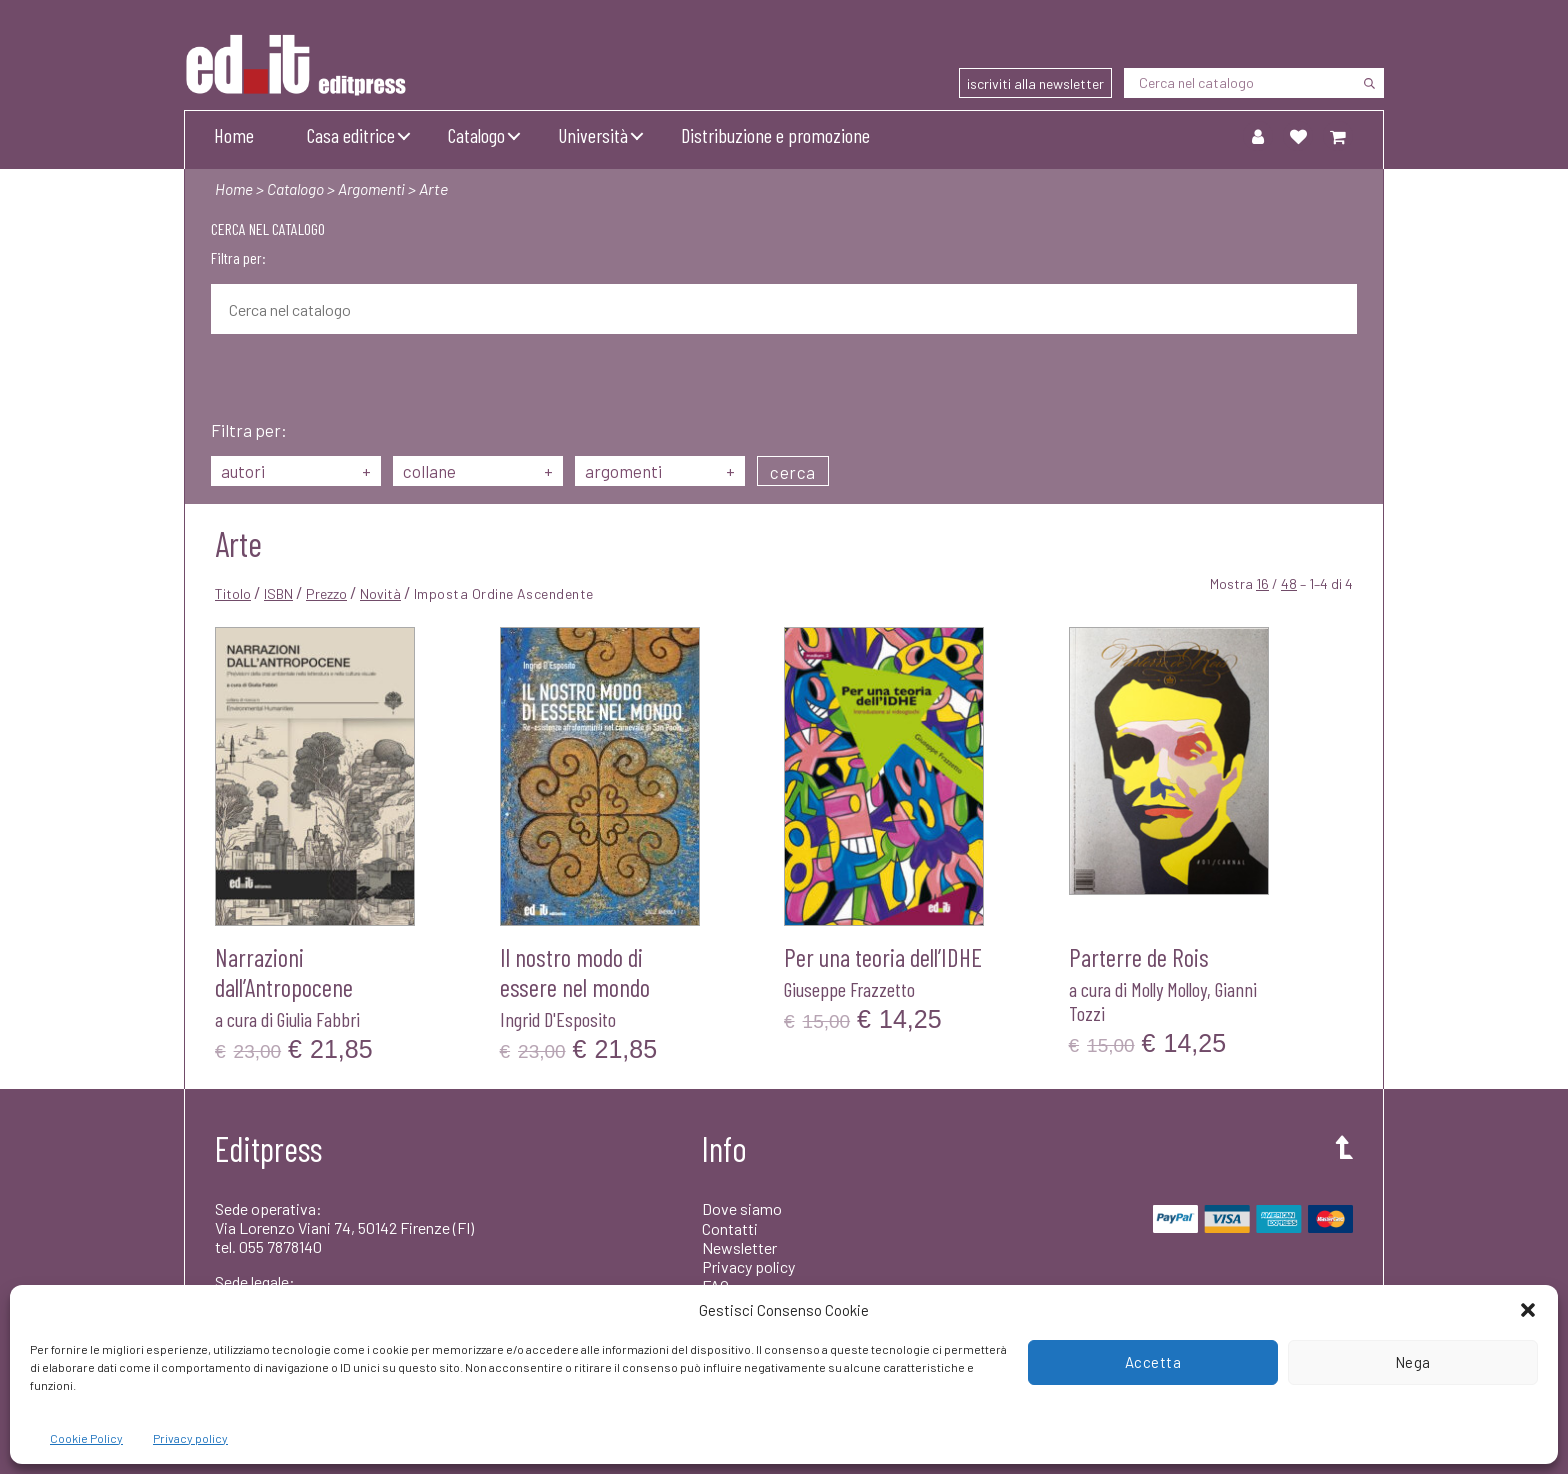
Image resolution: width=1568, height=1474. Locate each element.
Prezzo (326, 593)
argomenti (660, 471)
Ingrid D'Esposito (558, 1019)
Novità (380, 593)
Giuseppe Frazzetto (849, 989)
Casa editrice (351, 135)
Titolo (233, 593)
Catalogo (476, 135)
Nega (1413, 1362)
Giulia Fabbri (318, 1019)
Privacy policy (190, 1438)
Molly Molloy (1169, 989)
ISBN (278, 593)
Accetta (1153, 1362)
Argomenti (376, 188)
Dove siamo (742, 1208)
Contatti (730, 1228)
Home (234, 135)
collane (478, 471)
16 (1262, 583)
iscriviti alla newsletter (1035, 83)
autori (296, 471)
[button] (1528, 1310)
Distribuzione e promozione (775, 135)
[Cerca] (1369, 83)
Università (593, 135)
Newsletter (739, 1247)
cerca (793, 472)
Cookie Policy (86, 1438)
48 (1289, 583)
